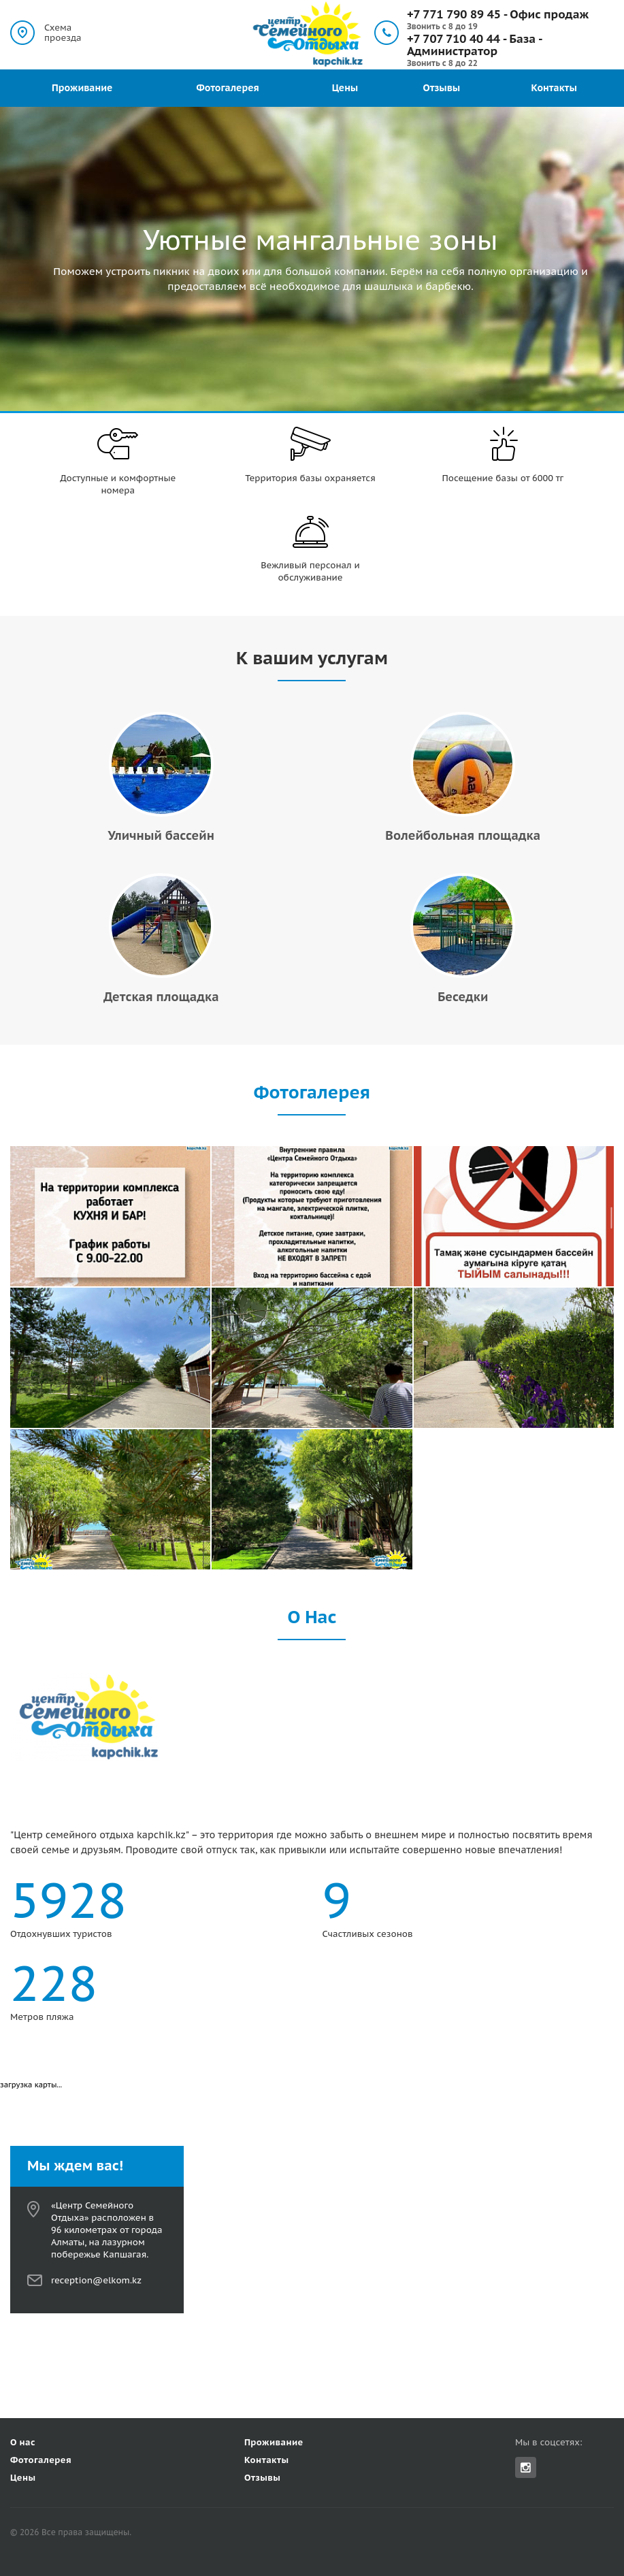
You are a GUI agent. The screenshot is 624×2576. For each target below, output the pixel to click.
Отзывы (441, 88)
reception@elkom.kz (96, 2280)
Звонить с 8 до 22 (442, 63)
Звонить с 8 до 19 (442, 26)
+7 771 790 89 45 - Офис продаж (498, 14)
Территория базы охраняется (310, 478)
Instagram (526, 2467)
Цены (345, 88)
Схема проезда (63, 32)
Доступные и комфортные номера (118, 484)
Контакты (553, 88)
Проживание (82, 88)
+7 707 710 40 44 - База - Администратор (474, 45)
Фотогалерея (227, 88)
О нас (22, 2442)
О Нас (311, 1616)
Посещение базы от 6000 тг (502, 478)
